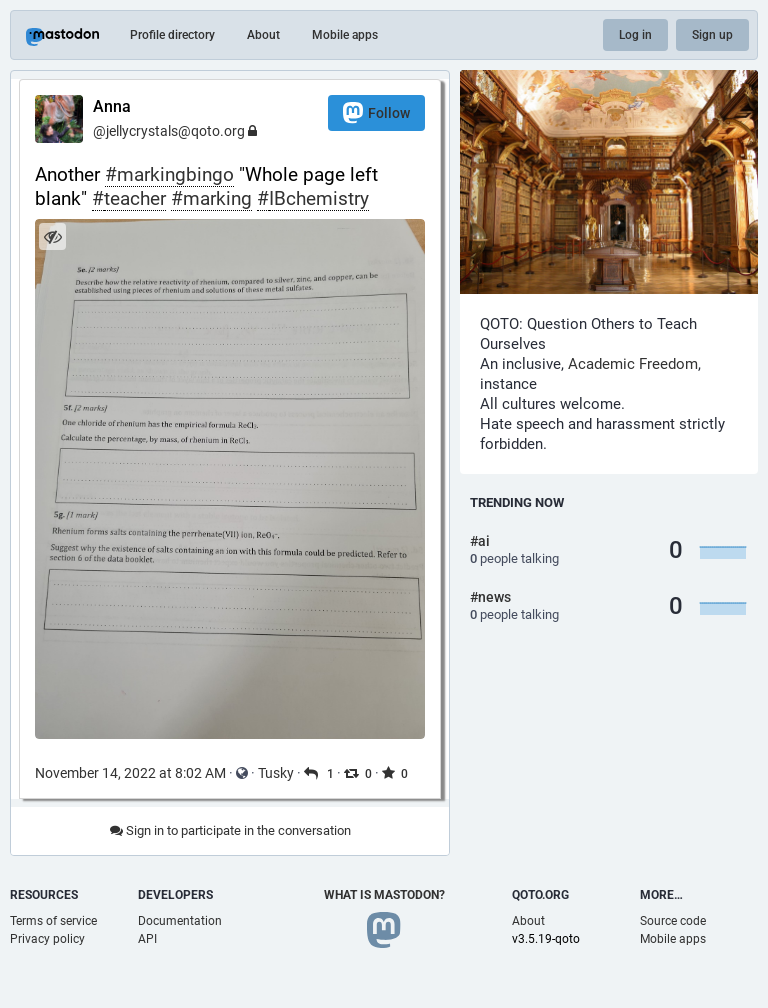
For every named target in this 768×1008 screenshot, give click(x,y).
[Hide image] (52, 236)
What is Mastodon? (384, 895)
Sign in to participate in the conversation (230, 830)
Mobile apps (345, 35)
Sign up (712, 35)
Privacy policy (47, 939)
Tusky (276, 773)
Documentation (180, 921)
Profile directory (172, 35)
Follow (376, 112)
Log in (635, 35)
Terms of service (53, 921)
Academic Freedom (633, 364)
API (147, 939)
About (263, 35)
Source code (673, 921)
